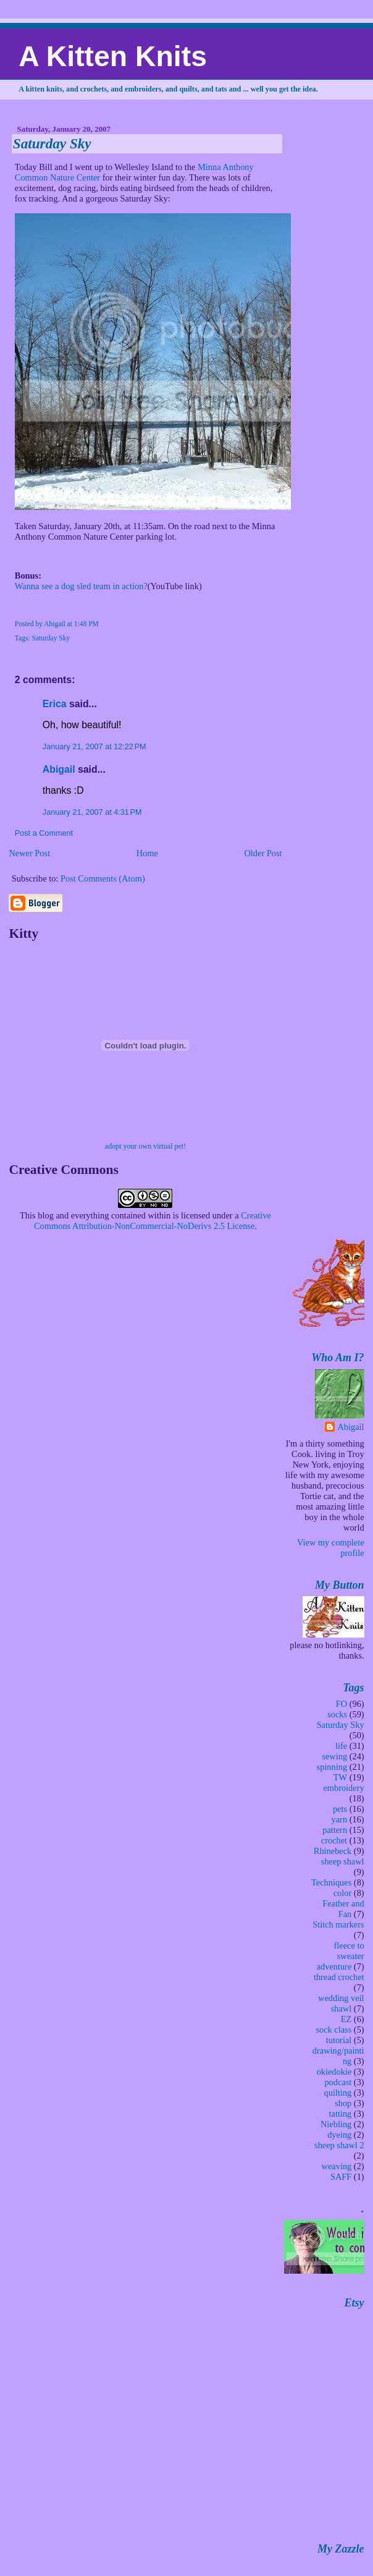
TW (340, 1777)
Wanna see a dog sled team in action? (81, 586)
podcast (337, 2082)
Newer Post (29, 853)
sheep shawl (342, 1861)
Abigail (59, 769)
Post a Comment (44, 833)
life (341, 1746)
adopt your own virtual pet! (145, 1146)
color (342, 1893)
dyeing (339, 2135)
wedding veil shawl (341, 2003)
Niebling (336, 2124)
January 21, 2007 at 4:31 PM (92, 812)
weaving (337, 2166)
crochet (334, 1840)
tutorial (338, 2040)
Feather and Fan (343, 1908)
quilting (338, 2093)
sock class (333, 2029)
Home (147, 853)
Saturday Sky (52, 143)
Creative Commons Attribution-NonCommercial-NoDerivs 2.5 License (152, 1220)
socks (337, 1714)
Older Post (263, 853)
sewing (334, 1756)
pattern (334, 1830)
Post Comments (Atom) (103, 878)
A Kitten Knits (113, 56)
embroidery (343, 1788)
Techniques (331, 1882)
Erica (55, 704)
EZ (346, 2019)
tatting (340, 2114)
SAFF (340, 2177)
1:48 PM (86, 623)
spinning (332, 1767)
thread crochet (339, 1977)
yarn (340, 1819)
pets (340, 1809)
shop (343, 2103)
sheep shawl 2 (339, 2145)
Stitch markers (338, 1924)
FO (341, 1704)
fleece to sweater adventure (340, 1956)
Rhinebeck (332, 1851)
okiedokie (334, 2072)
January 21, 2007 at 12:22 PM (94, 746)
